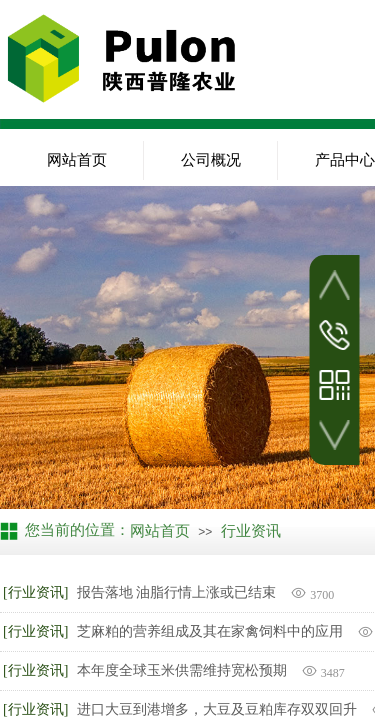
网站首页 (77, 160)
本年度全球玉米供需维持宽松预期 (182, 670)
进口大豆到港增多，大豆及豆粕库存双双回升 (217, 709)
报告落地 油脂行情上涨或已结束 (177, 592)
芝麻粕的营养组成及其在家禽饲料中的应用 (210, 631)
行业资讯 (251, 531)
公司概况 (211, 160)
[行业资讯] (35, 592)
